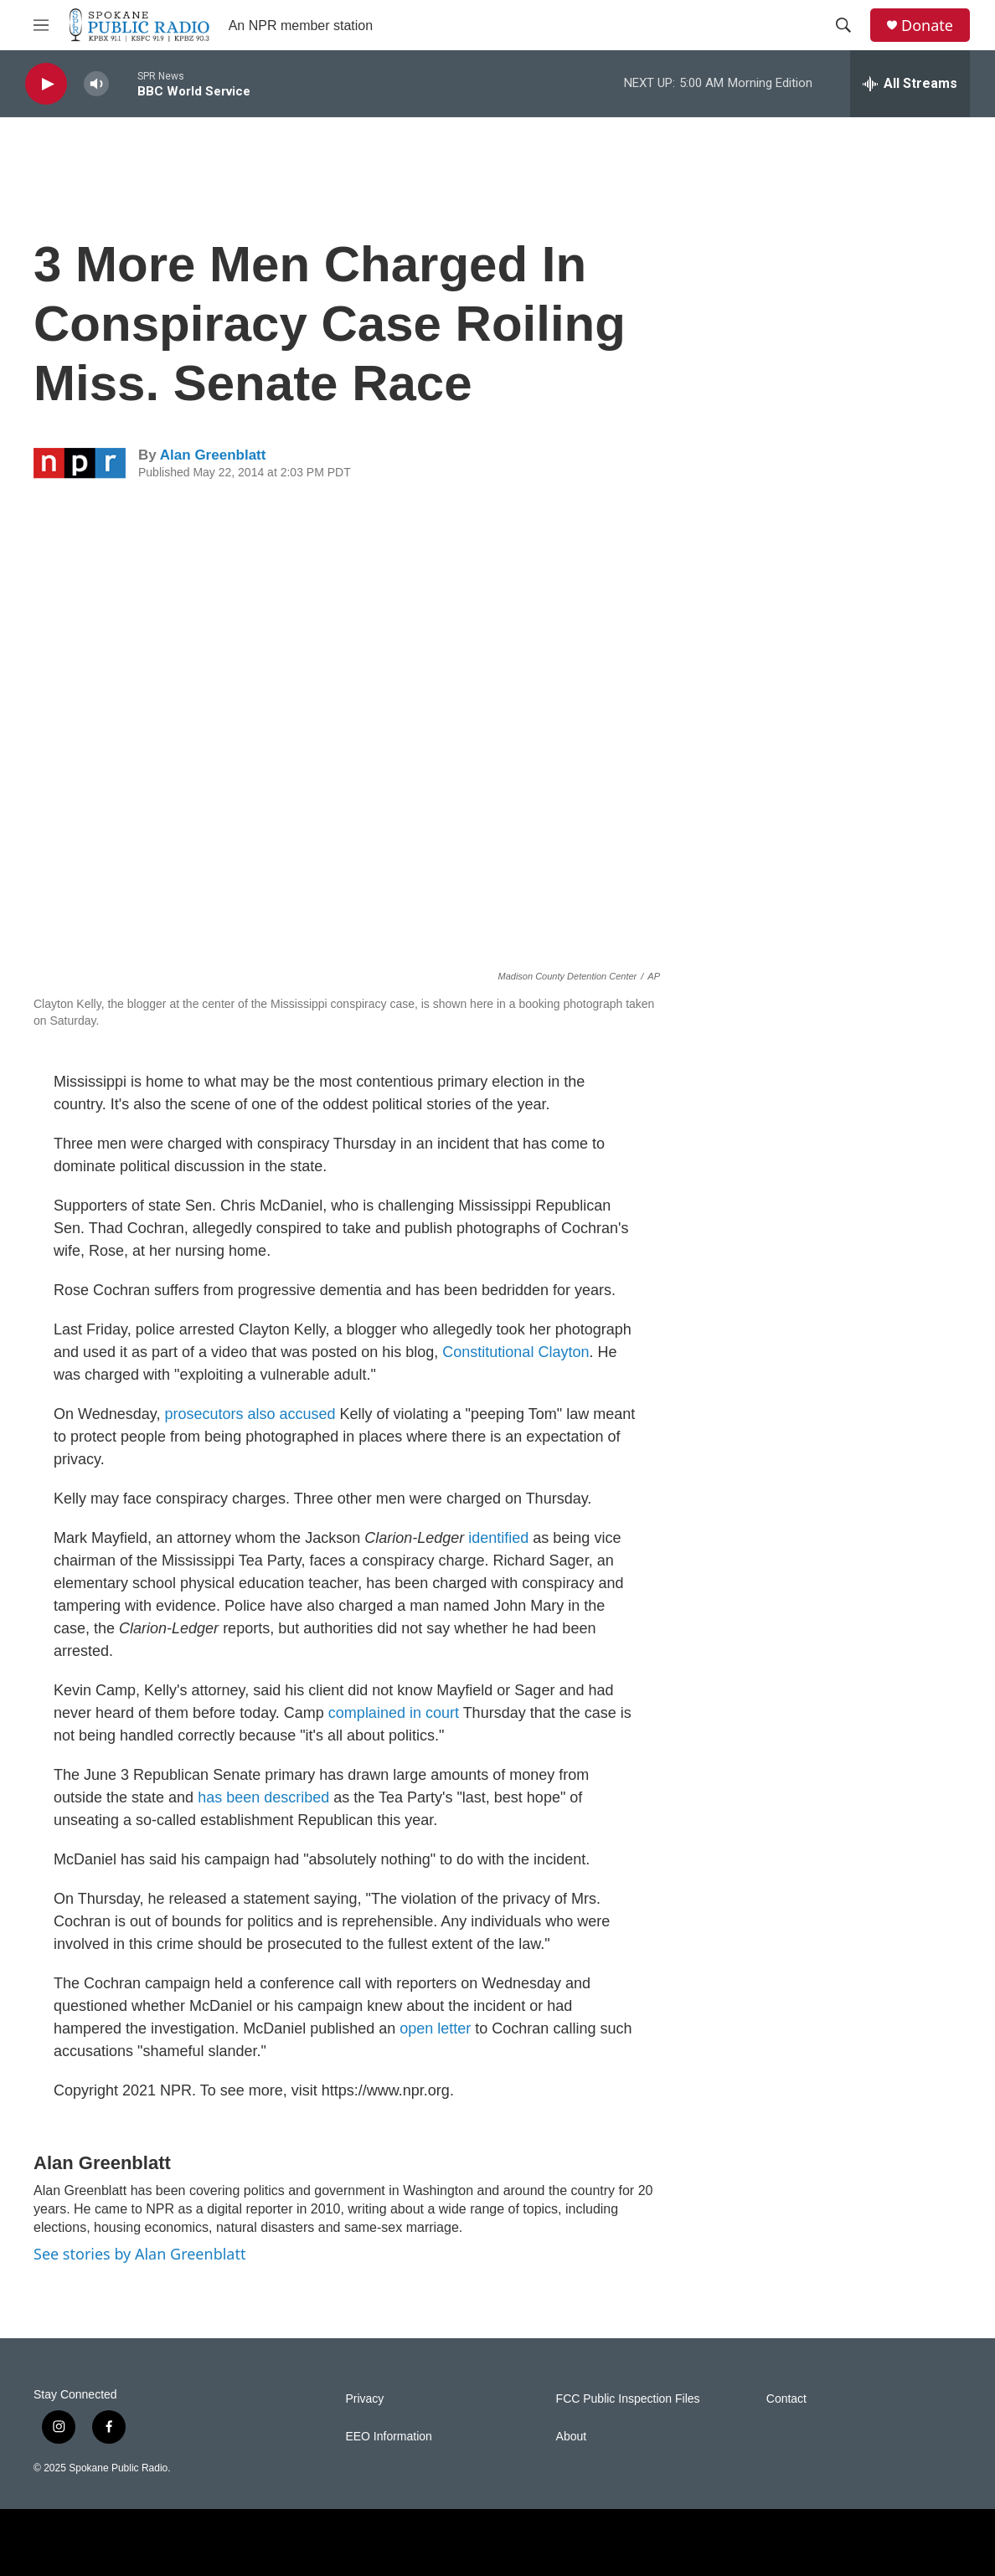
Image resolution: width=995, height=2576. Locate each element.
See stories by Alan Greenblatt (139, 2254)
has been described (263, 1797)
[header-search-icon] (843, 25)
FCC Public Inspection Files (628, 2399)
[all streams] (910, 83)
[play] (46, 84)
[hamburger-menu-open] (41, 25)
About (571, 2436)
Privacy (364, 2399)
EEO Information (388, 2436)
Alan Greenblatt (213, 455)
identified (498, 1538)
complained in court (393, 1712)
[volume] (96, 84)
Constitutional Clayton (515, 1352)
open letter (435, 2028)
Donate (927, 25)
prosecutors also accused (249, 1414)
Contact (786, 2399)
